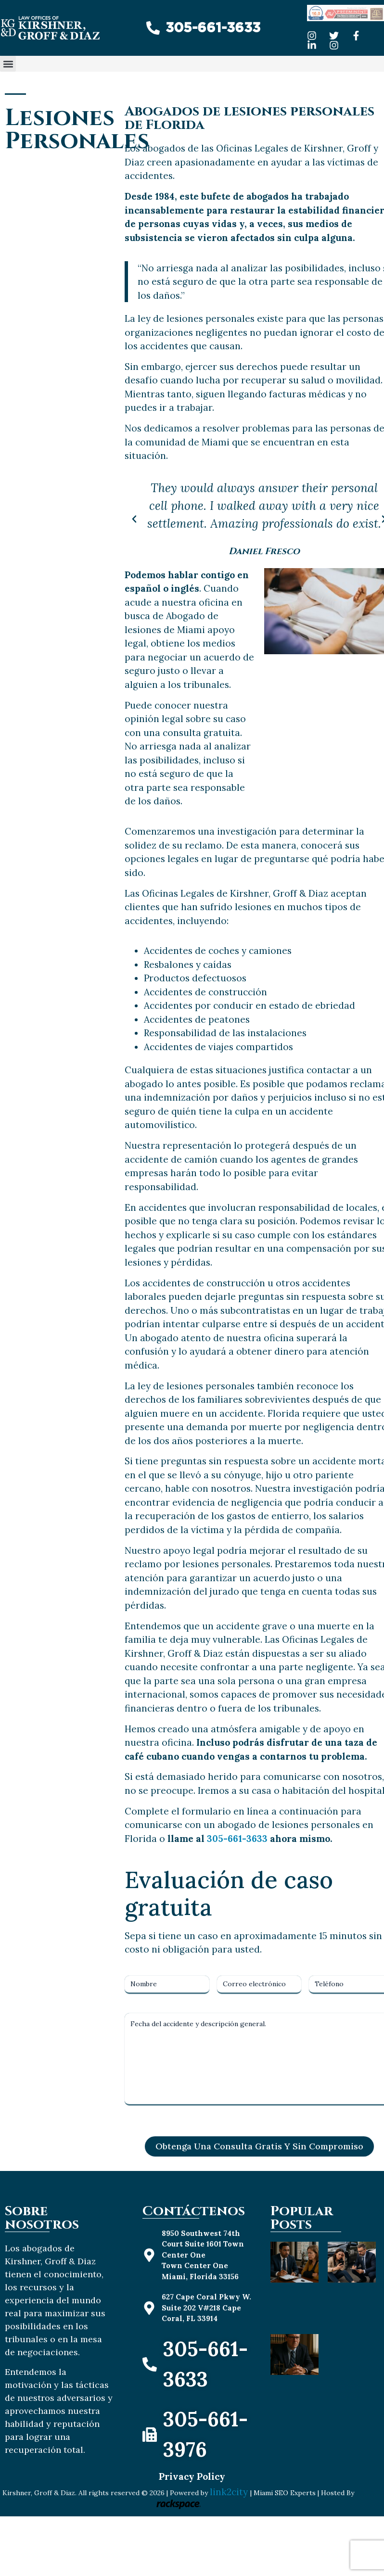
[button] (8, 64)
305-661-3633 (237, 1838)
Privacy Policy (192, 2476)
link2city (230, 2492)
